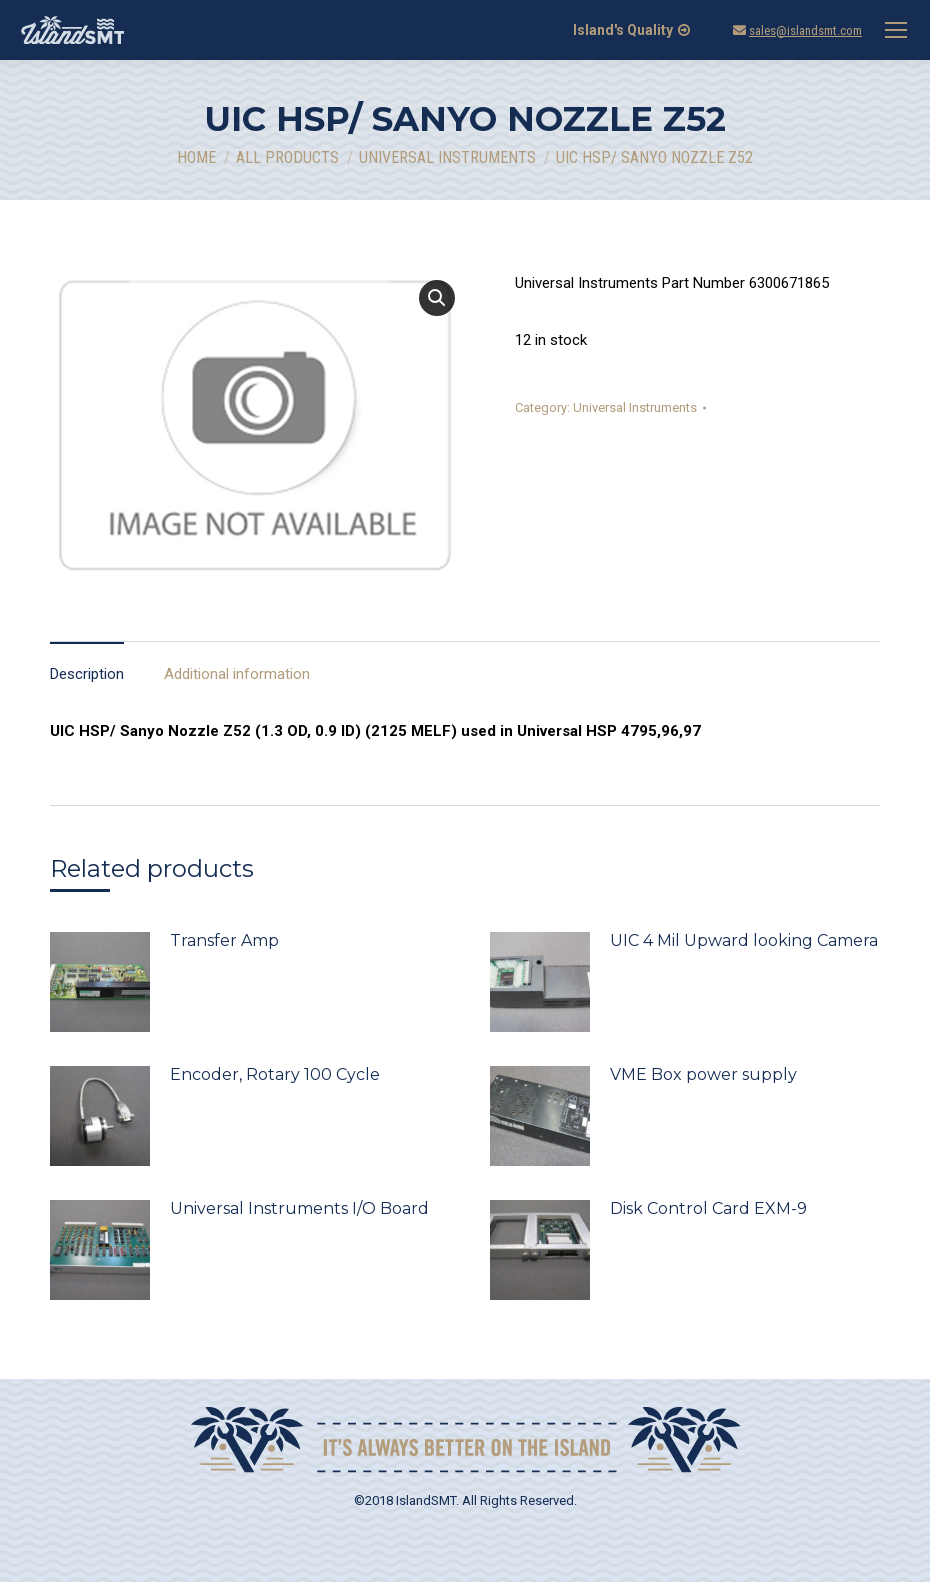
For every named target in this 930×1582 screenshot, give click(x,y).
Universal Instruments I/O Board (299, 1209)
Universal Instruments (635, 407)
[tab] (87, 664)
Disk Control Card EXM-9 (708, 1209)
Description (87, 674)
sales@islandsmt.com (805, 30)
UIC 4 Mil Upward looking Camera (744, 941)
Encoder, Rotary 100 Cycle (275, 1075)
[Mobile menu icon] (896, 30)
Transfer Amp (224, 941)
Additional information (237, 674)
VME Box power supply (703, 1075)
